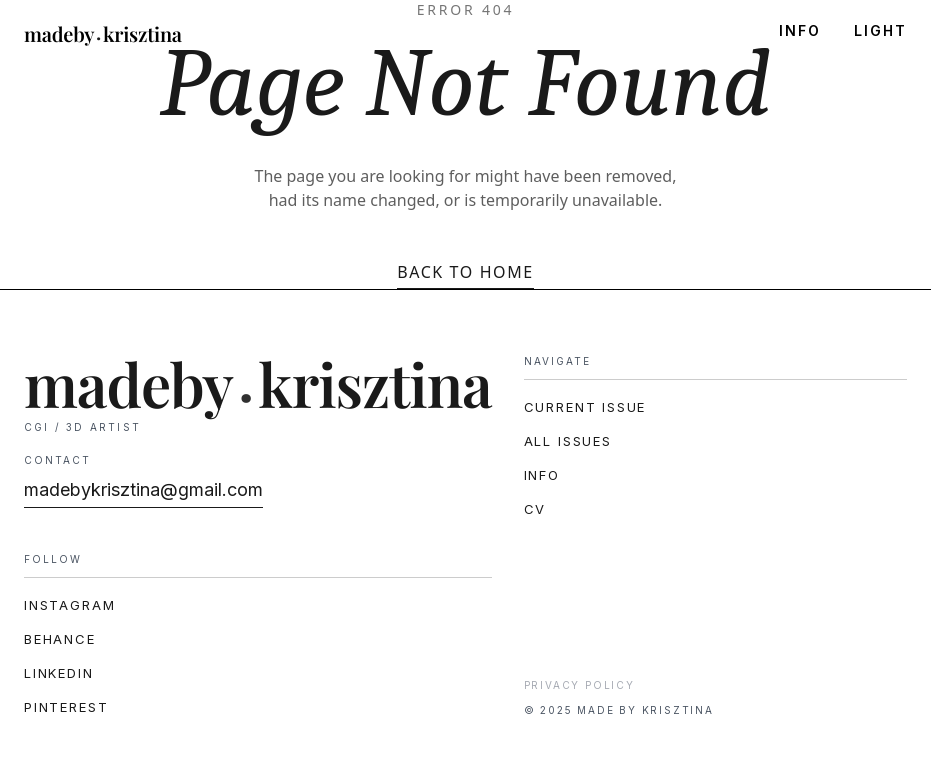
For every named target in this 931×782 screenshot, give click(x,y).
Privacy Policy (579, 685)
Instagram (69, 605)
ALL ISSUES (568, 441)
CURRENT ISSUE (585, 407)
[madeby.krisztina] (103, 36)
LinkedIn (59, 673)
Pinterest (66, 707)
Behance (60, 639)
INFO (800, 31)
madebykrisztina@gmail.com (143, 489)
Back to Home (465, 272)
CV (535, 509)
